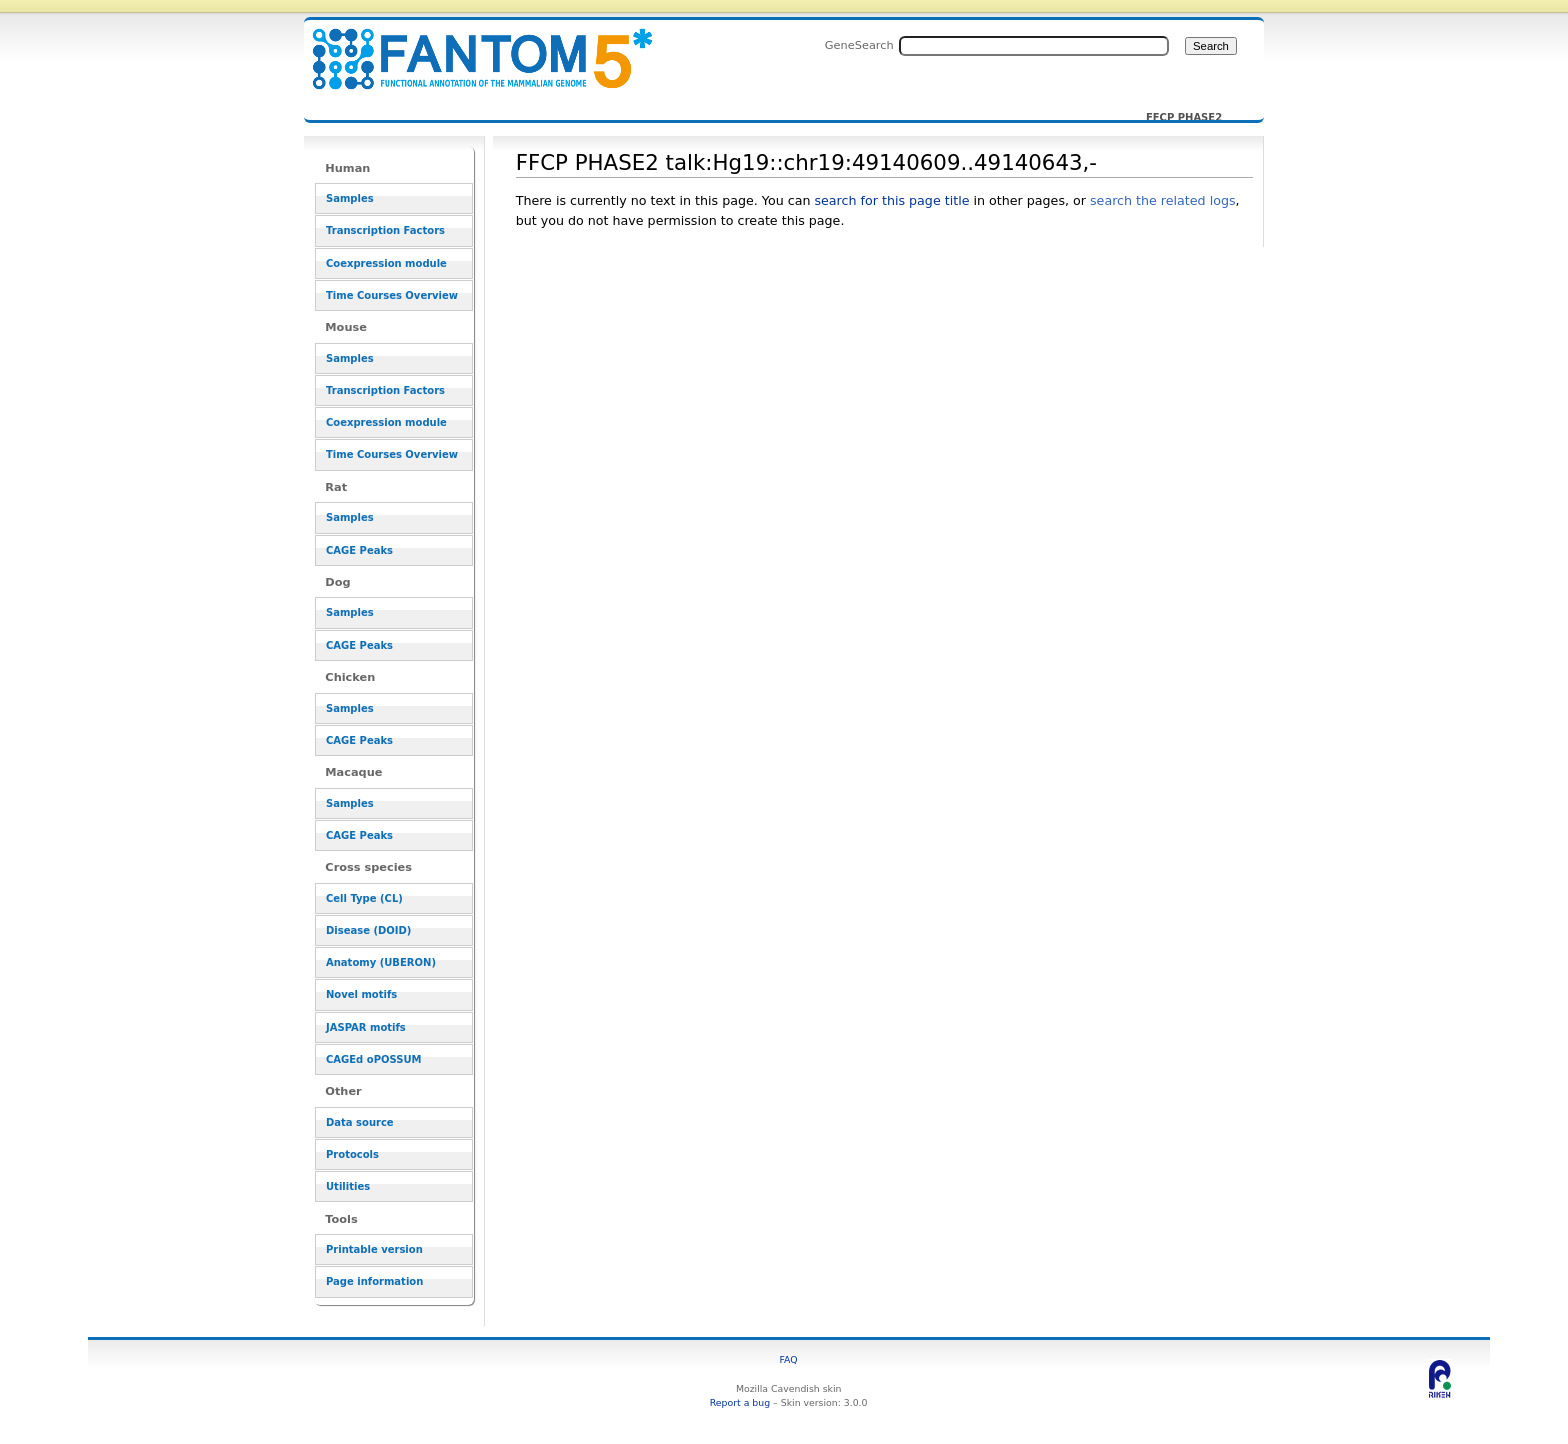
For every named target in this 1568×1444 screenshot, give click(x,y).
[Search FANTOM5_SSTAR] (1034, 46)
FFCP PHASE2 (1184, 118)
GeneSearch (859, 45)
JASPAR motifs (366, 1027)
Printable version (374, 1249)
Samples (350, 198)
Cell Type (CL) (364, 898)
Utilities (348, 1186)
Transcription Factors (385, 230)
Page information (374, 1281)
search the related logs (1163, 200)
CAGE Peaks (359, 550)
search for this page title (891, 200)
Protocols (352, 1154)
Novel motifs (361, 994)
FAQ (789, 1359)
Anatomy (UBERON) (381, 962)
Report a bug (740, 1402)
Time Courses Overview (392, 295)
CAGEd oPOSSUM (373, 1059)
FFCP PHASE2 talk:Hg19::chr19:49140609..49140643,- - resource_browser (470, 47)
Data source (360, 1122)
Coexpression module (386, 263)
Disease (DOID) (368, 930)
